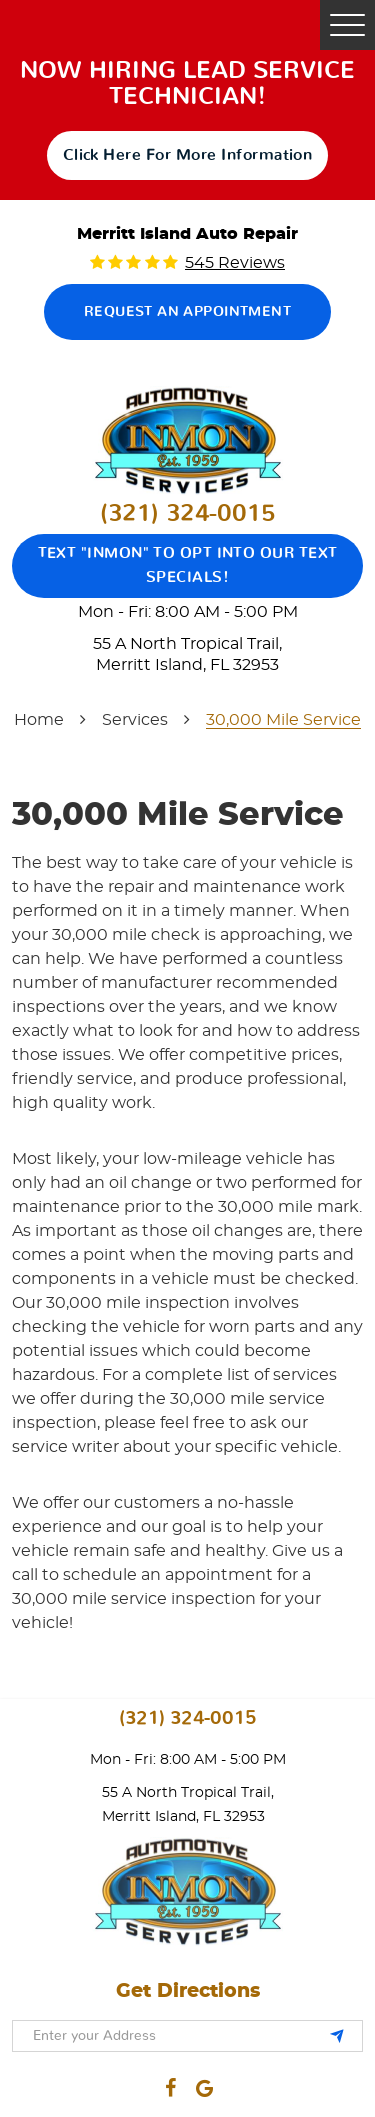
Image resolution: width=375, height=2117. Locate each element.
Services (135, 720)
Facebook (171, 2084)
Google (204, 2084)
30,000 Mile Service (283, 720)
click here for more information (188, 155)
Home (39, 720)
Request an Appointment (187, 312)
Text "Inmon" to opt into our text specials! (188, 565)
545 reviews (235, 263)
